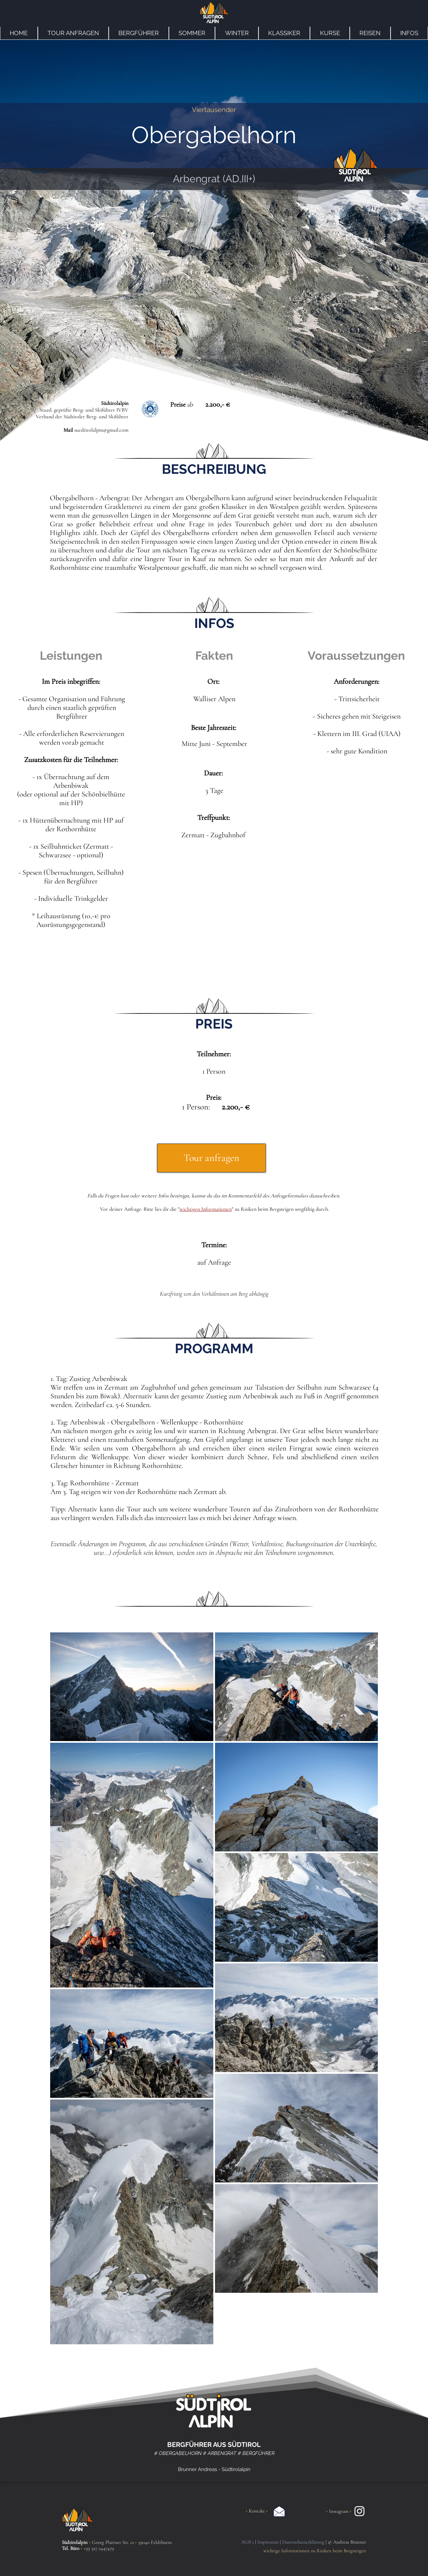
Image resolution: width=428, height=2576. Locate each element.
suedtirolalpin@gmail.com (101, 430)
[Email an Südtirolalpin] (279, 2511)
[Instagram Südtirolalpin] (359, 2511)
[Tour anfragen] (211, 1158)
